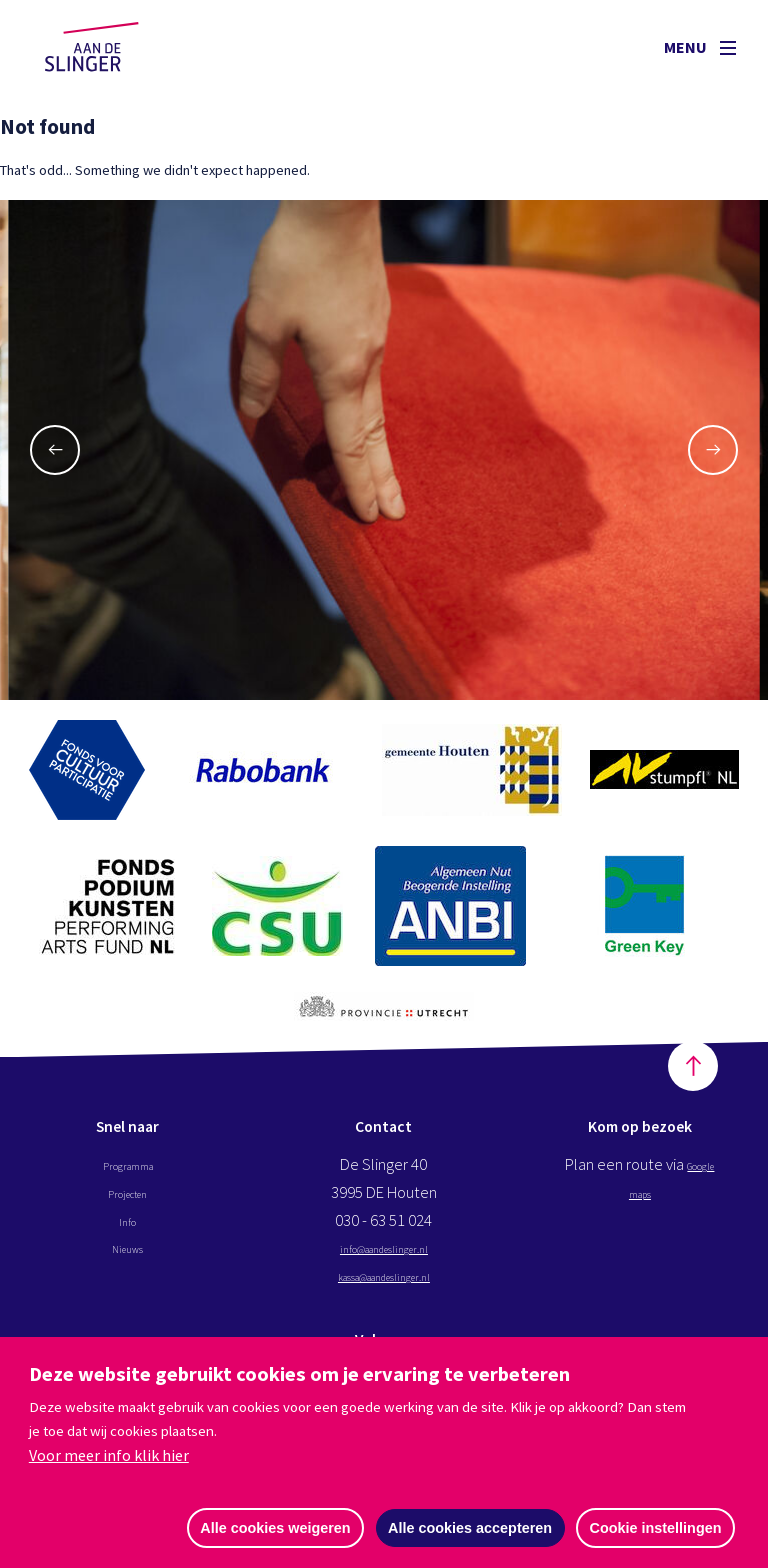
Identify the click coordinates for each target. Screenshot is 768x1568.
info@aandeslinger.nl (384, 1261)
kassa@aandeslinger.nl (384, 1289)
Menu (700, 47)
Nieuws (127, 1261)
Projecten (128, 1206)
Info (128, 1233)
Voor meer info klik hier (109, 1454)
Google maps (640, 1206)
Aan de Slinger (111, 47)
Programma (128, 1178)
